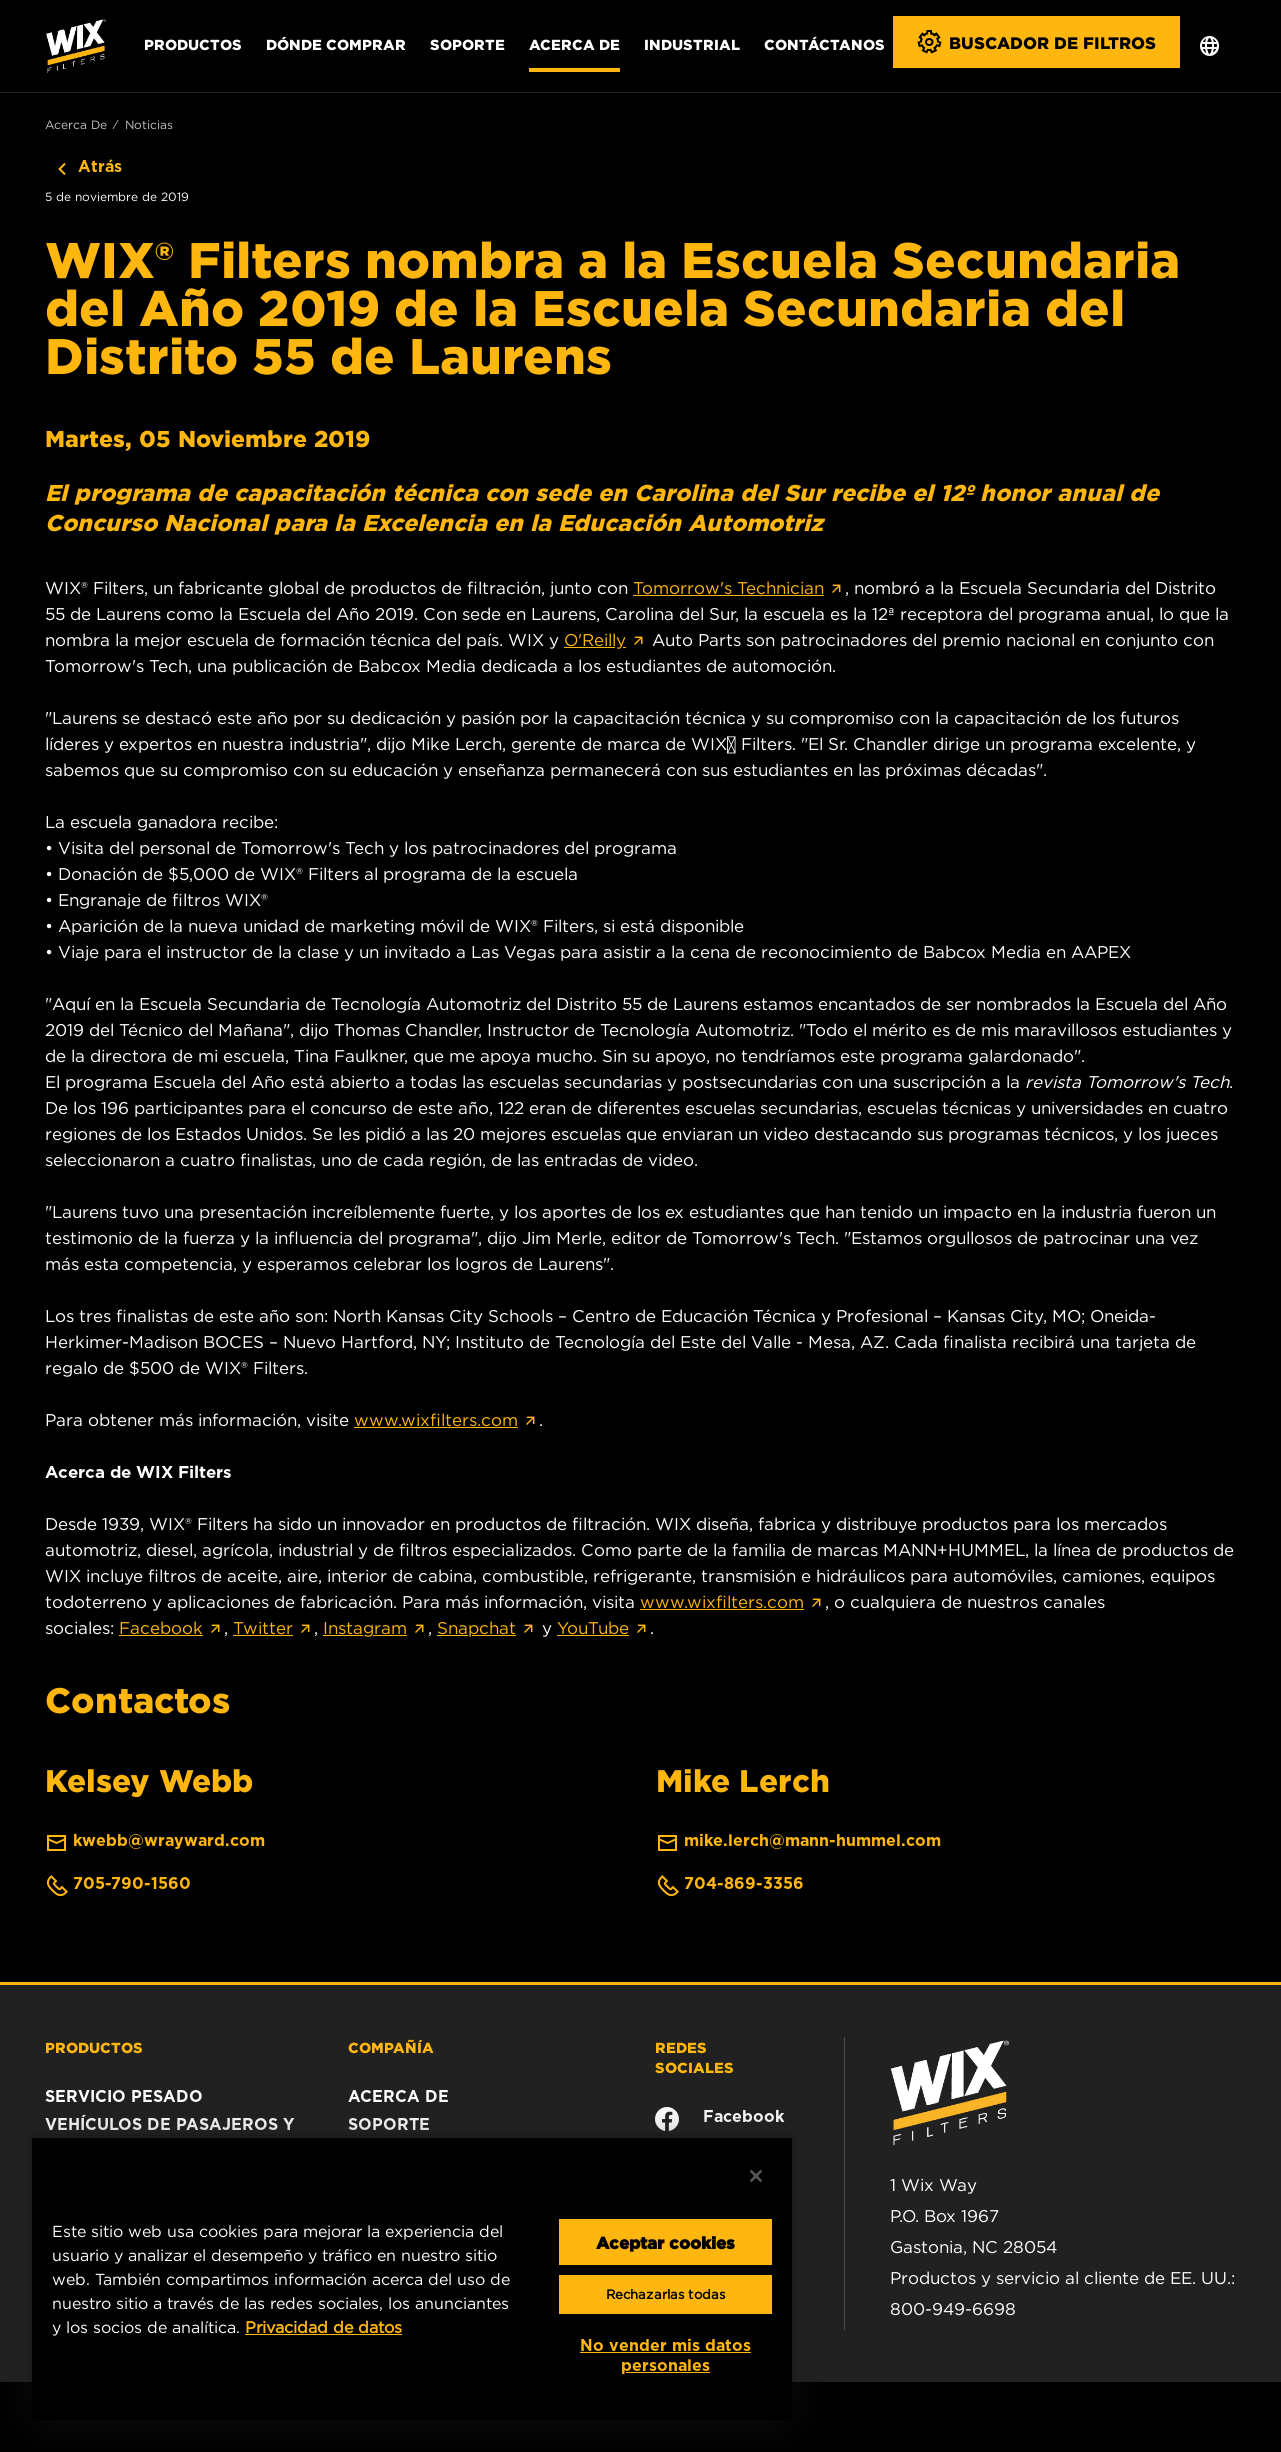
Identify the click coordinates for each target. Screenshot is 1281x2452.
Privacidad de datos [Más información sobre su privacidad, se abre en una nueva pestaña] (323, 2327)
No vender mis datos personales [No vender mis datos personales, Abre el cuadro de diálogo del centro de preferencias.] (665, 2355)
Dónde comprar (336, 44)
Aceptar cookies (665, 2242)
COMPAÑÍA (391, 2047)
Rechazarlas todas (665, 2294)
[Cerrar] (756, 2176)
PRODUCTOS (94, 2047)
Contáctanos (824, 44)
